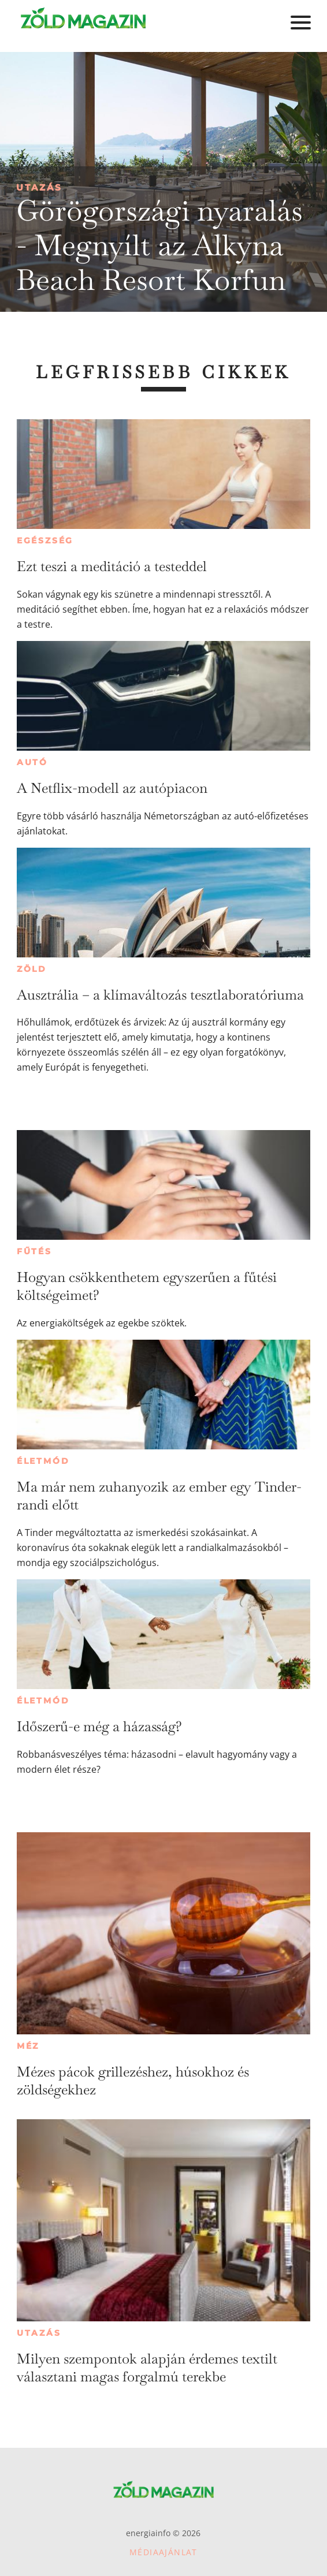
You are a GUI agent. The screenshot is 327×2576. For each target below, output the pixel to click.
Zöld (32, 969)
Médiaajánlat (163, 2552)
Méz (28, 2046)
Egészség (45, 540)
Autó (32, 762)
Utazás (39, 187)
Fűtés (34, 1251)
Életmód (43, 1461)
